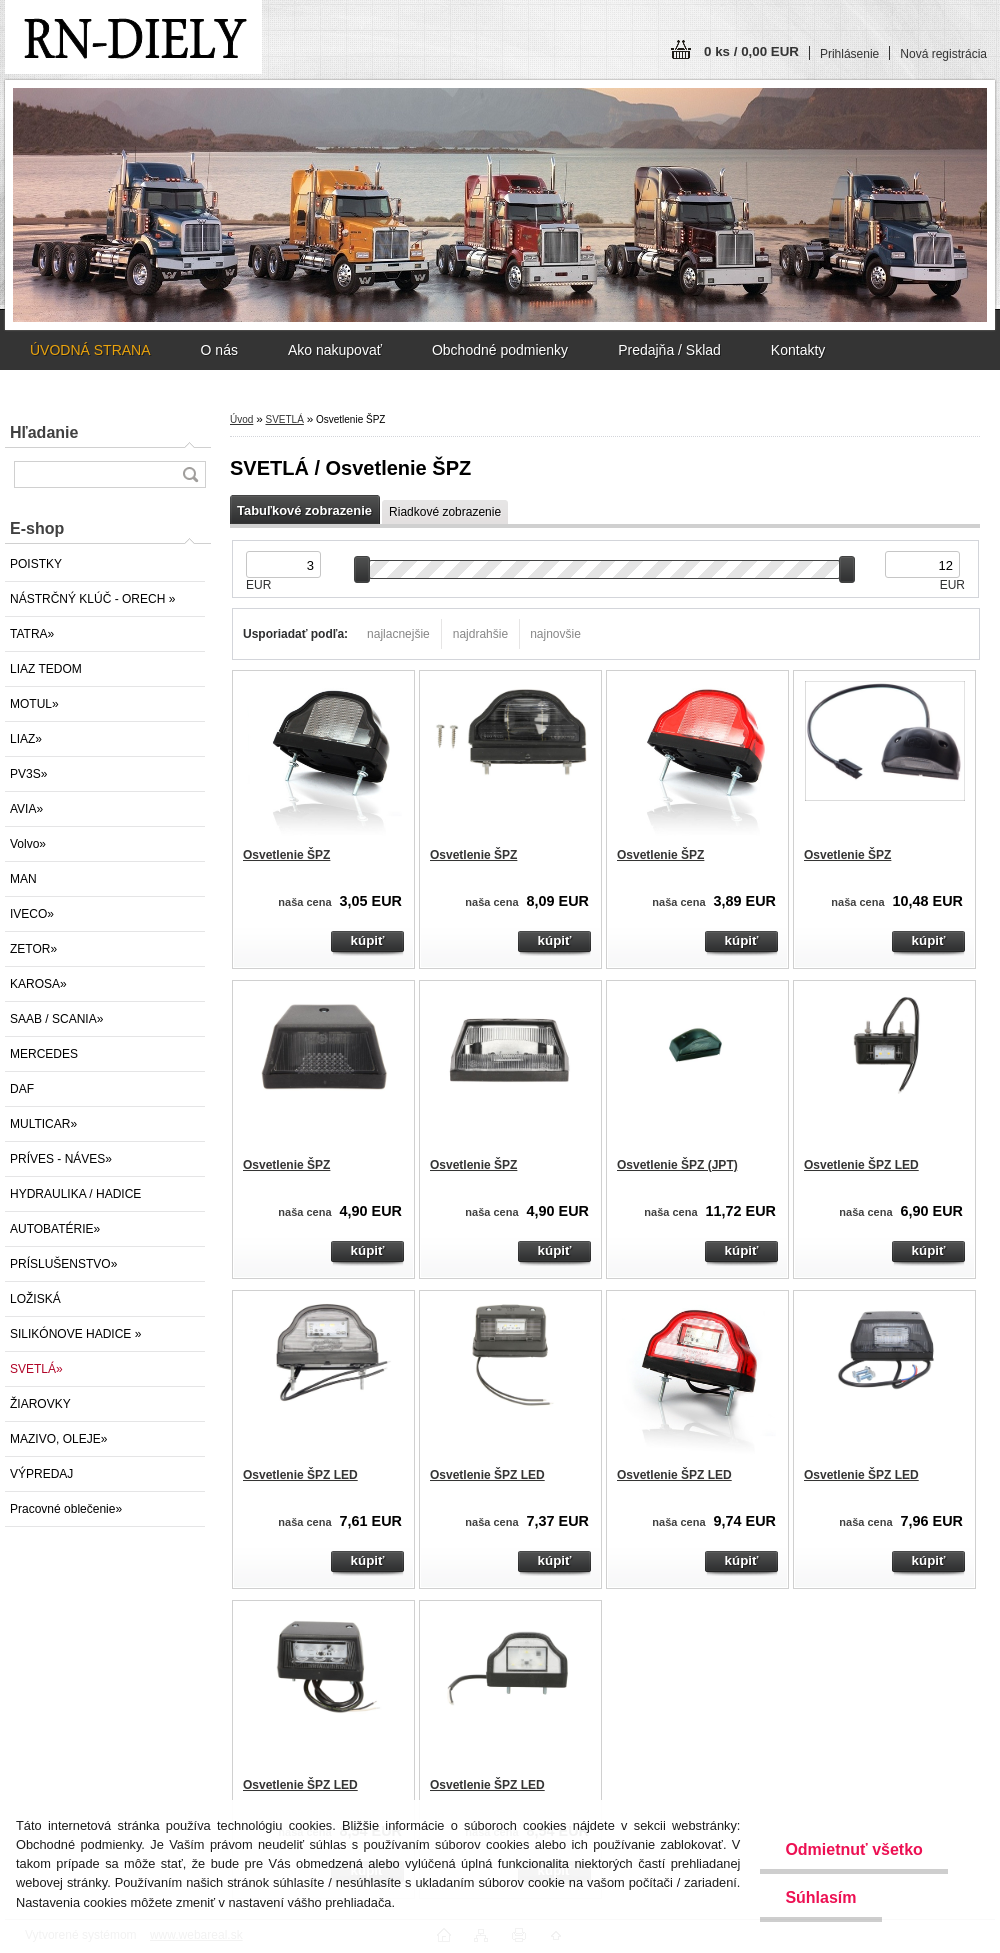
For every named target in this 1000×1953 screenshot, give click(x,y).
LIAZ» (26, 739)
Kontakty (798, 350)
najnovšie (555, 634)
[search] (190, 474)
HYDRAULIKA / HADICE (75, 1194)
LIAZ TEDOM (46, 669)
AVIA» (26, 809)
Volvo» (28, 844)
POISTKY (36, 564)
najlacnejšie (398, 634)
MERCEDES (44, 1054)
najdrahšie (480, 634)
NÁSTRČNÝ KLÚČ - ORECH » (92, 599)
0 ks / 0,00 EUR (751, 51)
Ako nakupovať (335, 350)
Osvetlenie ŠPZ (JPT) (677, 1165)
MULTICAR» (43, 1124)
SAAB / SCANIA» (56, 1019)
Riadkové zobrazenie (445, 512)
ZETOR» (33, 949)
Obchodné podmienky (500, 350)
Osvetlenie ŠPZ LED (861, 1165)
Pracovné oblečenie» (66, 1509)
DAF (22, 1089)
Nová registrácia (943, 54)
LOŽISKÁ (35, 1299)
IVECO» (32, 914)
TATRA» (32, 634)
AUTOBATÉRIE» (55, 1229)
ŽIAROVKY (40, 1404)
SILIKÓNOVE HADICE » (75, 1334)
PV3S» (28, 774)
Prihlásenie (849, 54)
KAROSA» (38, 984)
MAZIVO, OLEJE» (58, 1439)
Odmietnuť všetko (853, 1849)
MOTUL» (34, 704)
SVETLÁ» (36, 1369)
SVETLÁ (284, 419)
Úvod (241, 419)
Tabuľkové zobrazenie (304, 510)
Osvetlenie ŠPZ (286, 855)
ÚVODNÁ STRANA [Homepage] (90, 350)
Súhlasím (820, 1897)
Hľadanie (44, 432)
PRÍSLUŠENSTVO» (63, 1264)
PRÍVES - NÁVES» (61, 1159)
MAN (23, 879)
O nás (219, 350)
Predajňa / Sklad (669, 350)
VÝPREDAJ (41, 1474)
